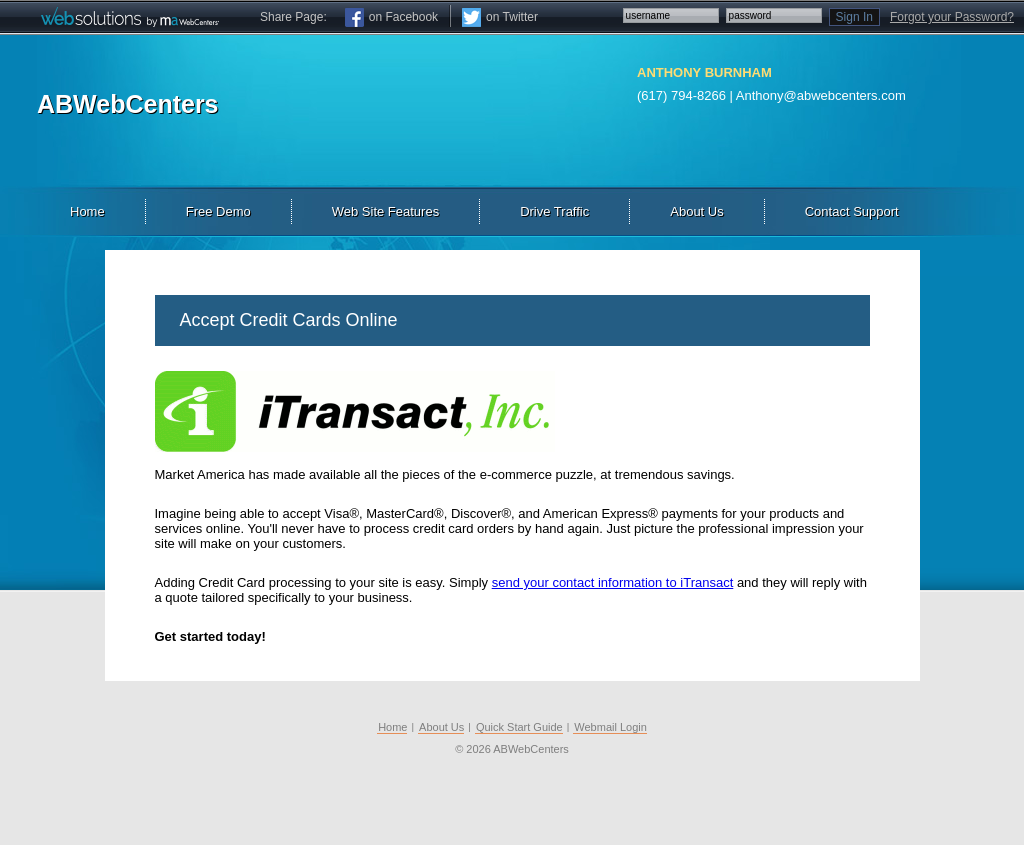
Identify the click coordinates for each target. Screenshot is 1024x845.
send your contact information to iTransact (613, 582)
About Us (441, 727)
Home (392, 727)
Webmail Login (610, 727)
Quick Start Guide (519, 727)
